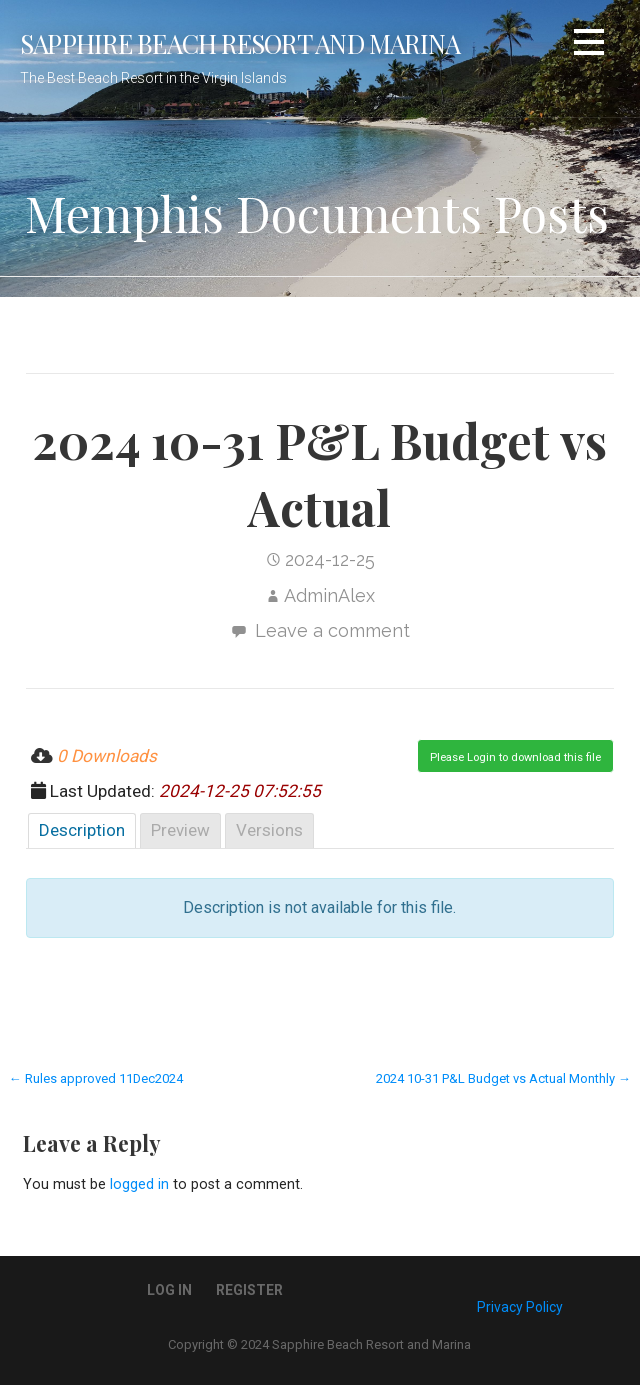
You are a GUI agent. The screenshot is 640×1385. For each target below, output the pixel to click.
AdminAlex (329, 595)
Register (249, 1290)
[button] (589, 45)
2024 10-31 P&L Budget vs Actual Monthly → (503, 1078)
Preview (180, 830)
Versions (269, 830)
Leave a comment (332, 630)
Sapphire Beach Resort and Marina (240, 43)
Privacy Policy (520, 1307)
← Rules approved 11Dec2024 (96, 1078)
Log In (169, 1290)
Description (82, 830)
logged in (139, 1184)
